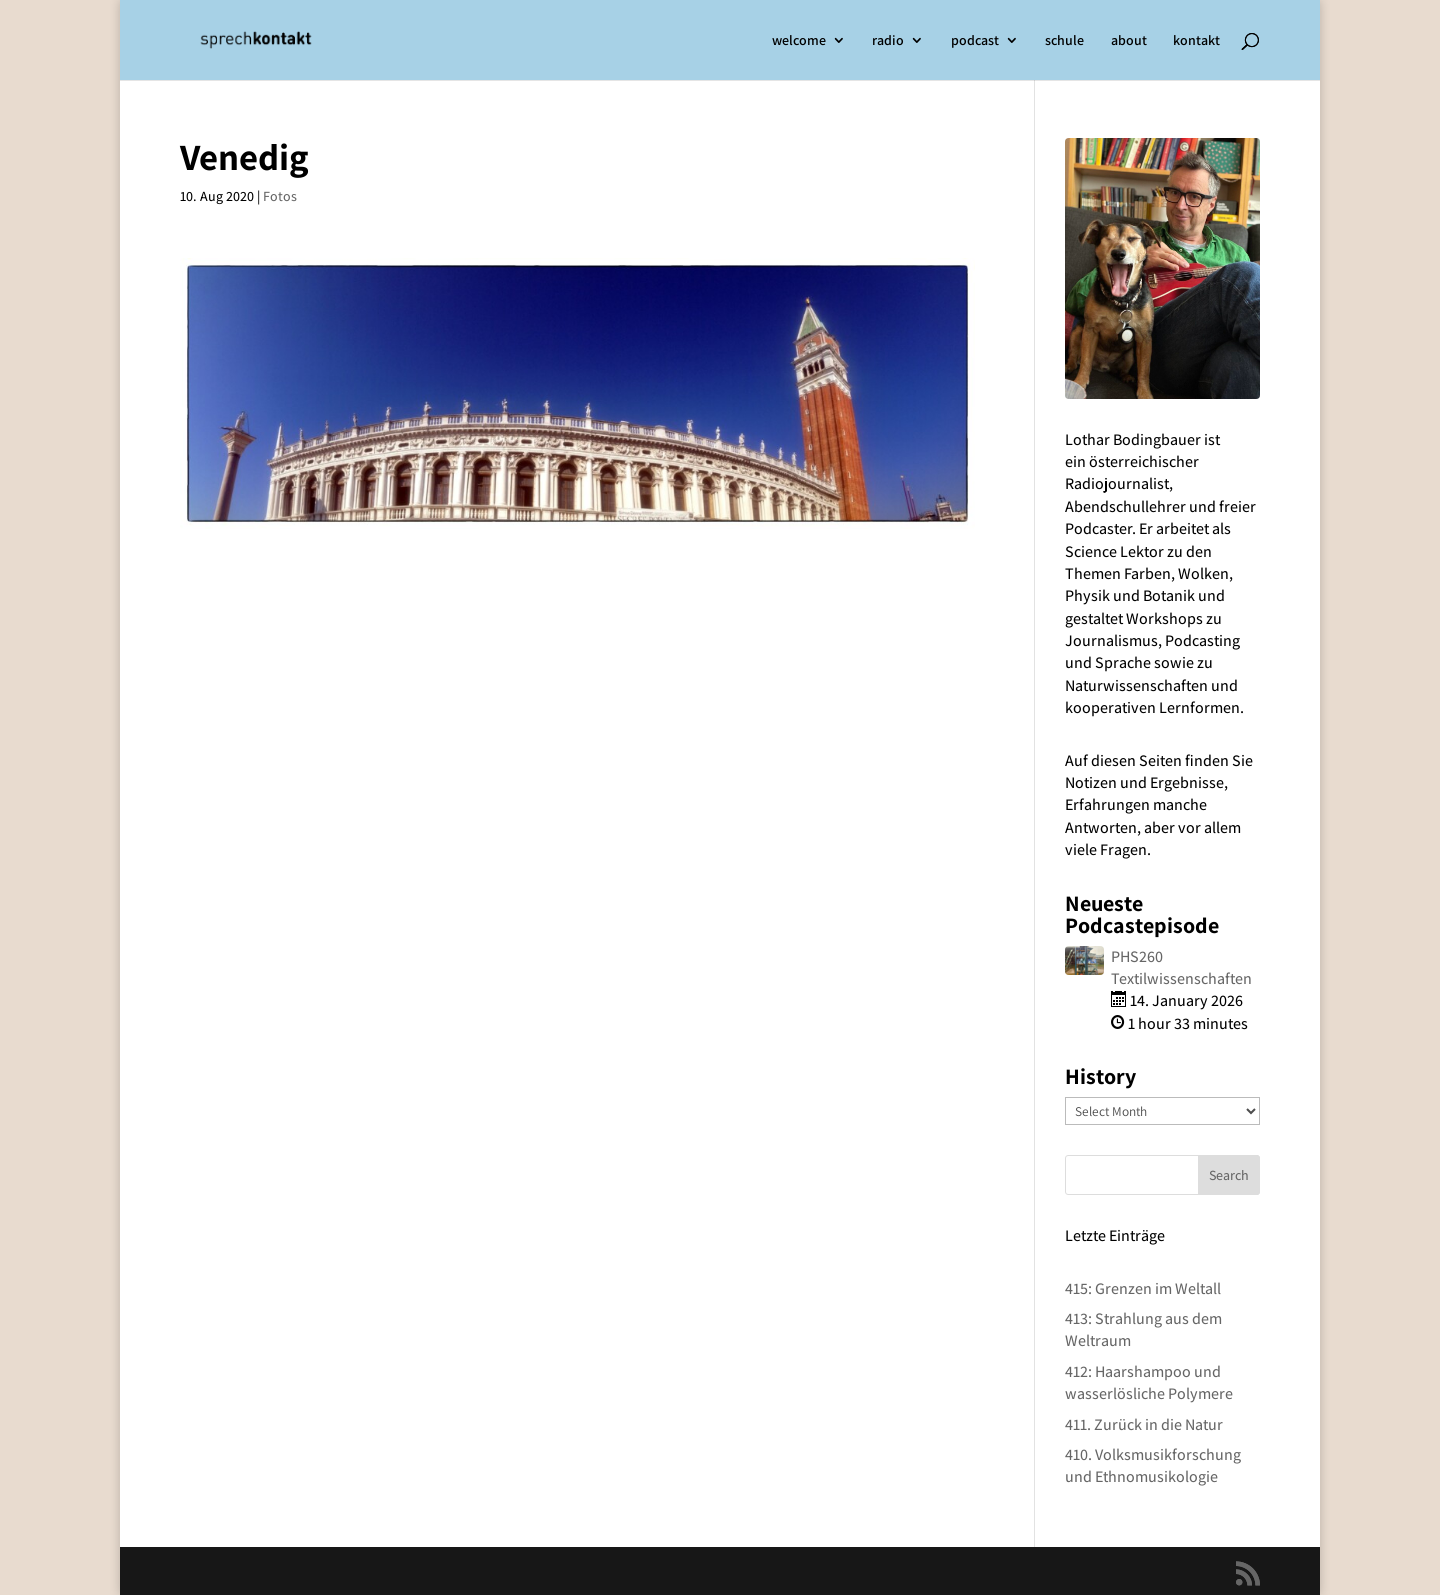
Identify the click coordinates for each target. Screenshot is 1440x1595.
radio (888, 41)
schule (1064, 41)
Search (1229, 1175)
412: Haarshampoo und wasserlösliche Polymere (1149, 1382)
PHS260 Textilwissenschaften (1181, 967)
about (1129, 41)
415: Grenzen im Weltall (1143, 1288)
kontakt (1196, 41)
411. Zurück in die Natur (1144, 1424)
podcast (975, 41)
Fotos (280, 196)
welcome (799, 41)
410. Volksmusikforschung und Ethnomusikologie (1153, 1465)
